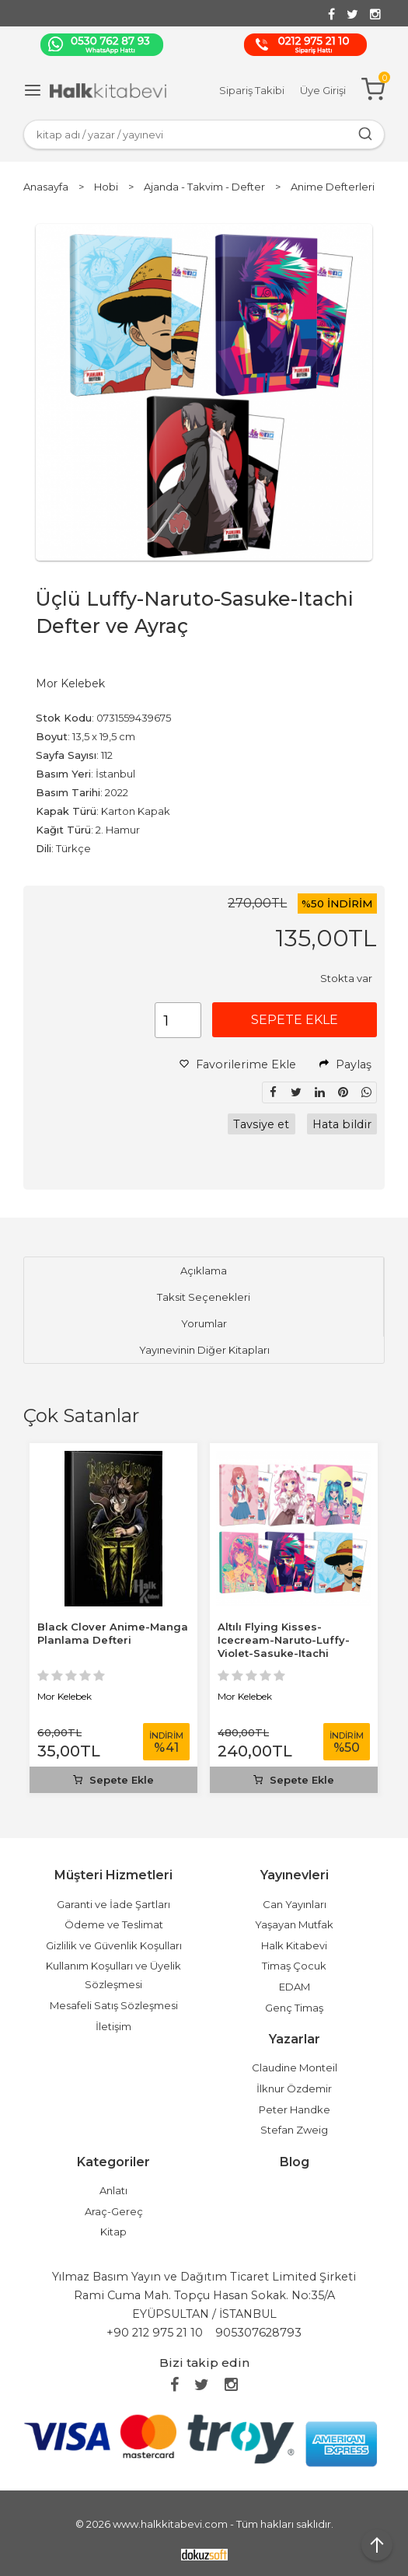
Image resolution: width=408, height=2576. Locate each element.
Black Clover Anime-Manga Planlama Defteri (112, 1633)
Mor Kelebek (64, 1696)
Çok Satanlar (81, 1415)
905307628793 (258, 2333)
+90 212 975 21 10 (154, 2333)
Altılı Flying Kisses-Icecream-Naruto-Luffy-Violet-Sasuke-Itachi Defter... (284, 1646)
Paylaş (345, 1064)
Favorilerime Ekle (238, 1064)
